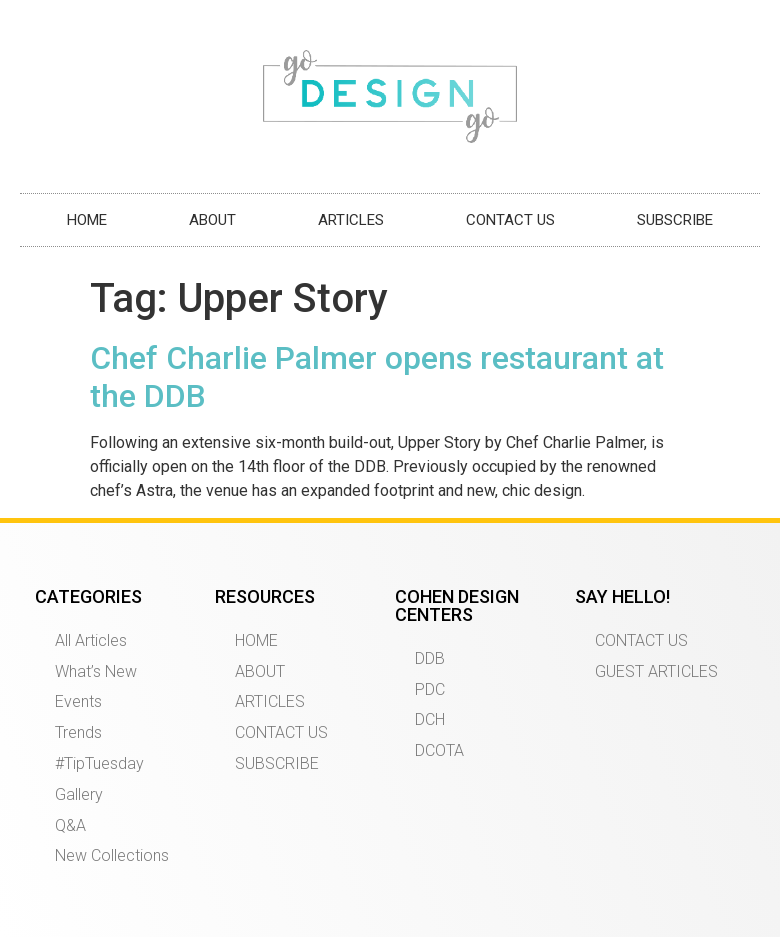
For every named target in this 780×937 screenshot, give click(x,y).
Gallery (79, 794)
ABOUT (212, 220)
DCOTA (439, 750)
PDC (430, 689)
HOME (87, 220)
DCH (430, 719)
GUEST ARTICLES (656, 671)
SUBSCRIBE (675, 220)
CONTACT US (510, 220)
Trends (78, 732)
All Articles (91, 640)
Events (78, 701)
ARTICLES (351, 220)
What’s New (96, 671)
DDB (430, 658)
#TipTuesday (99, 763)
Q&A (70, 825)
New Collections (112, 855)
